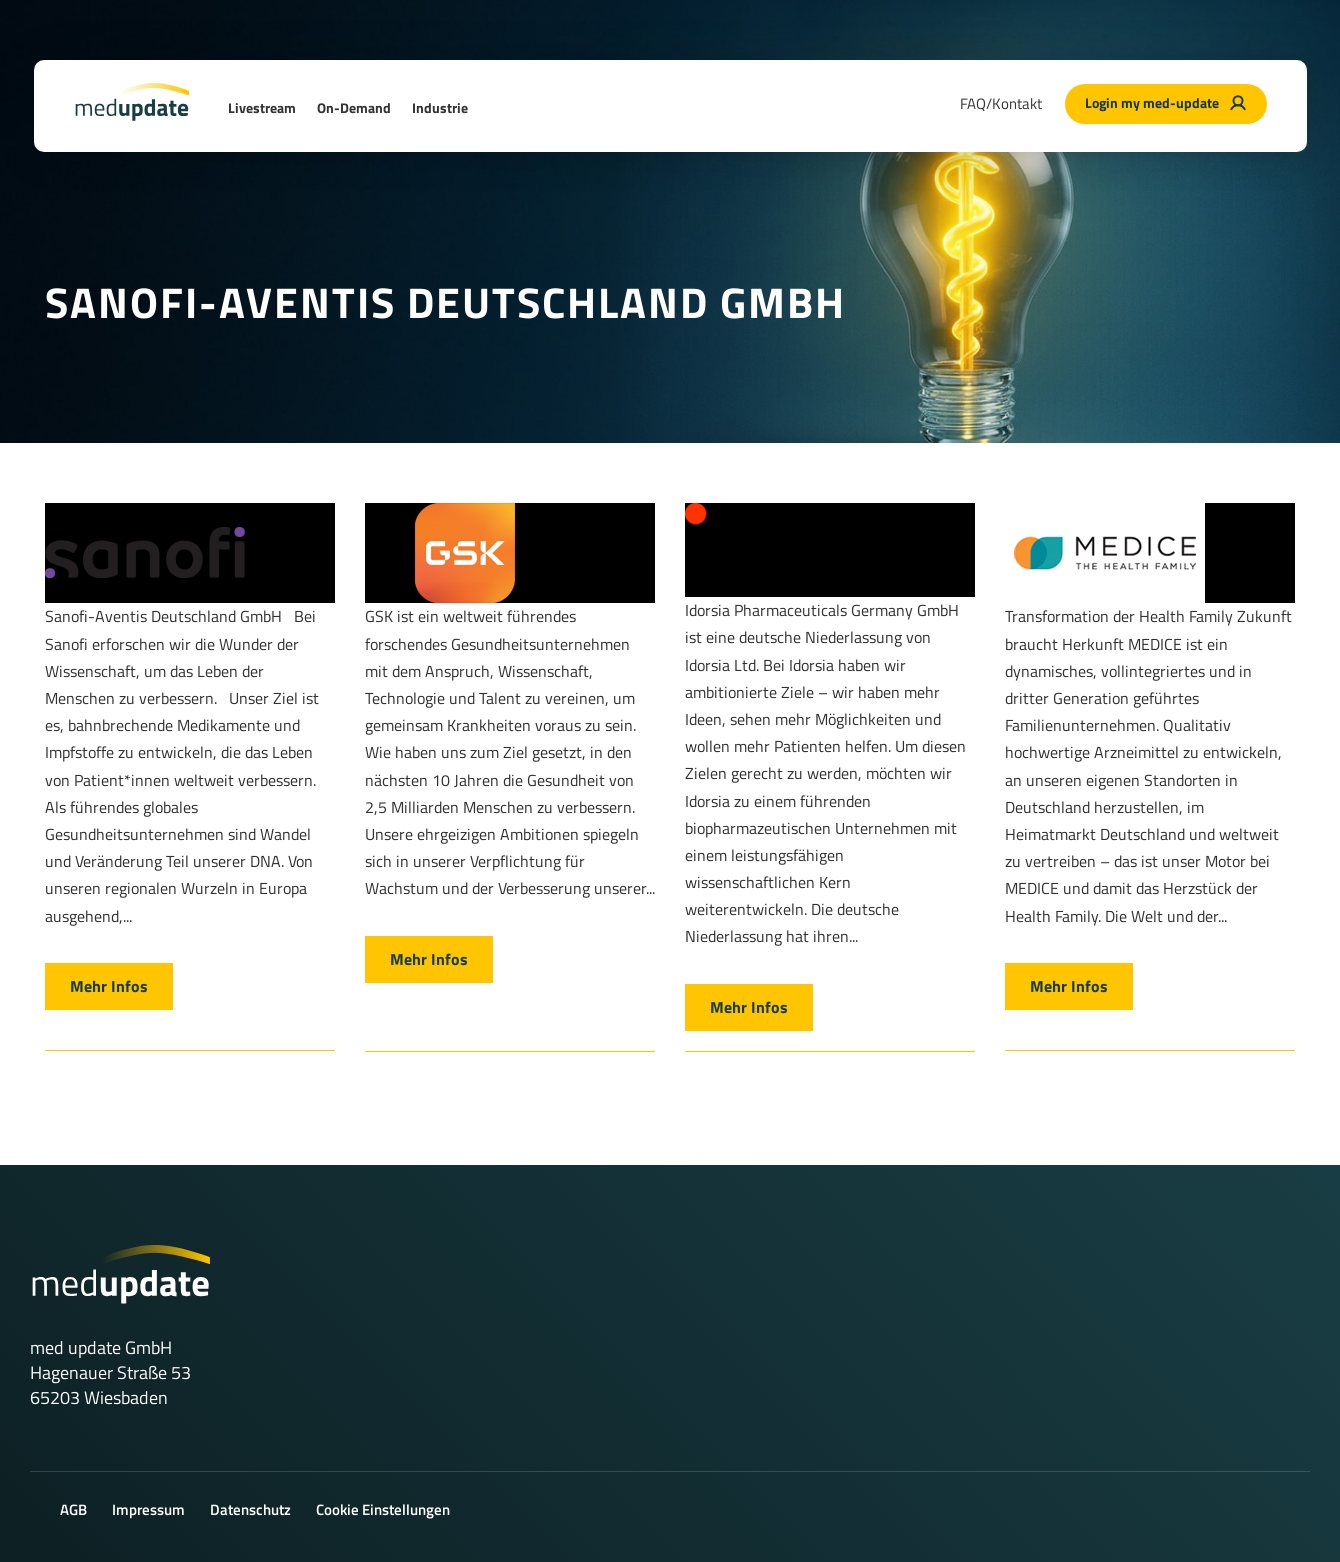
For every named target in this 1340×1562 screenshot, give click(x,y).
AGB (73, 1509)
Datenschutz (250, 1509)
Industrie (440, 107)
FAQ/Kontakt (1001, 103)
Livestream (262, 107)
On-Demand (354, 107)
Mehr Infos (109, 986)
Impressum (148, 1509)
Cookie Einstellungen (383, 1509)
